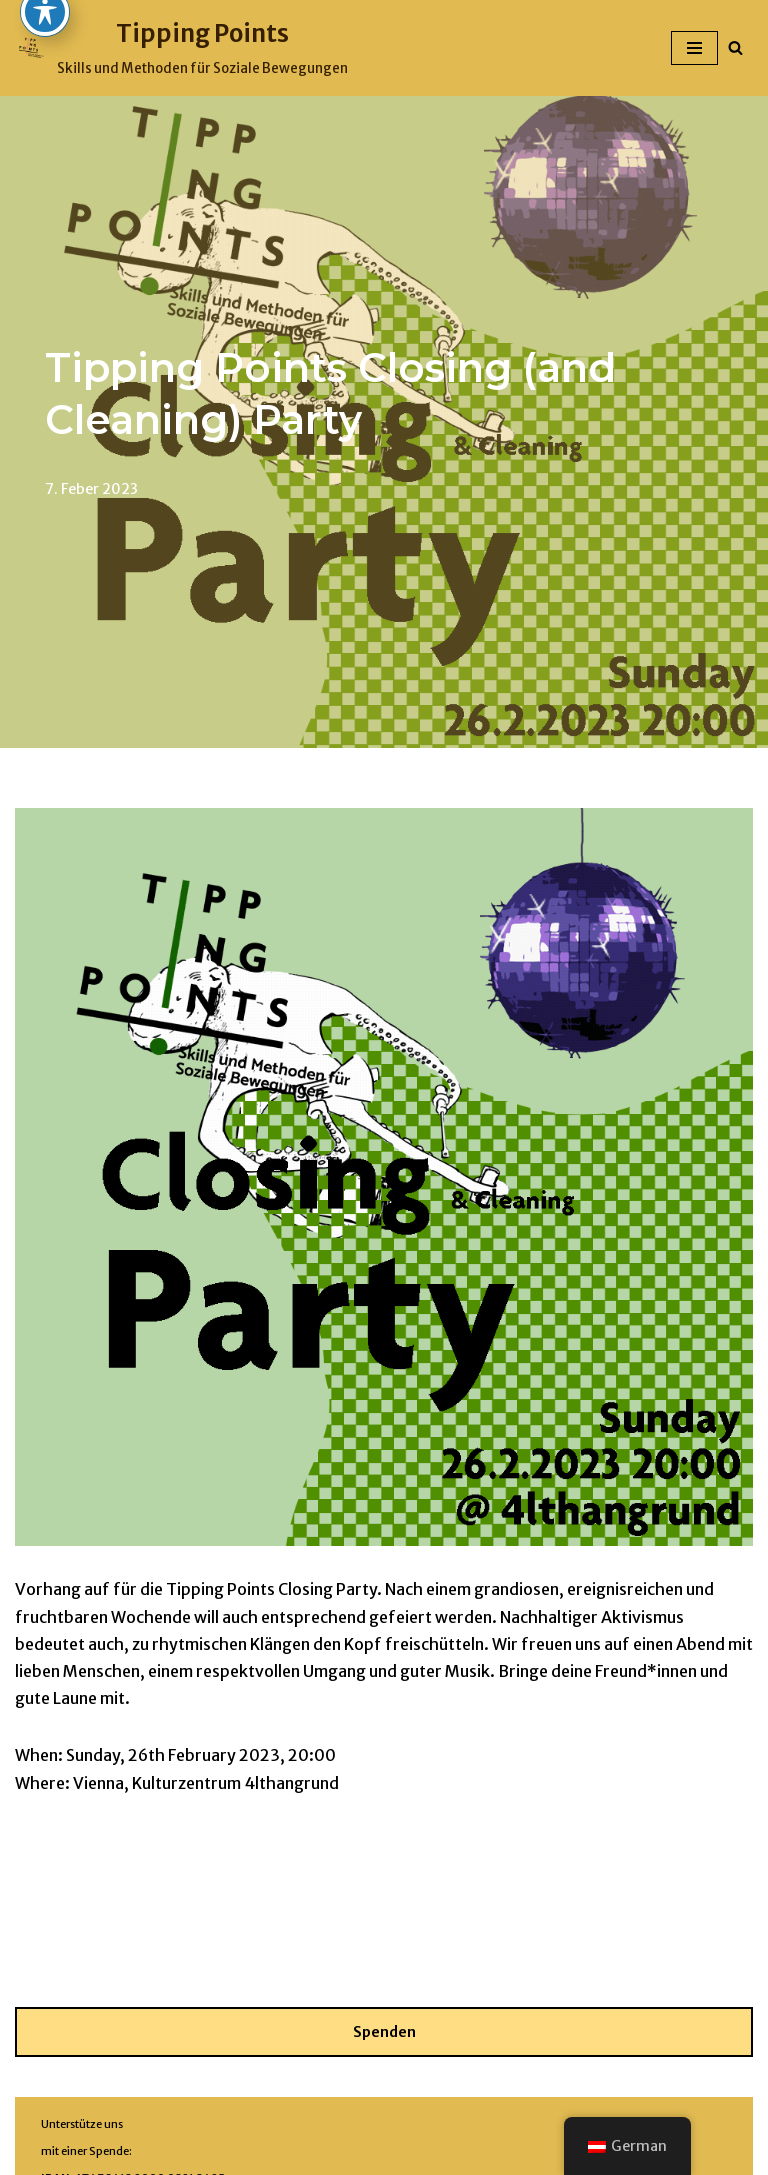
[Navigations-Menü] (694, 48)
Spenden (384, 2032)
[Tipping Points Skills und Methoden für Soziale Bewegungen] (181, 48)
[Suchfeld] (735, 47)
